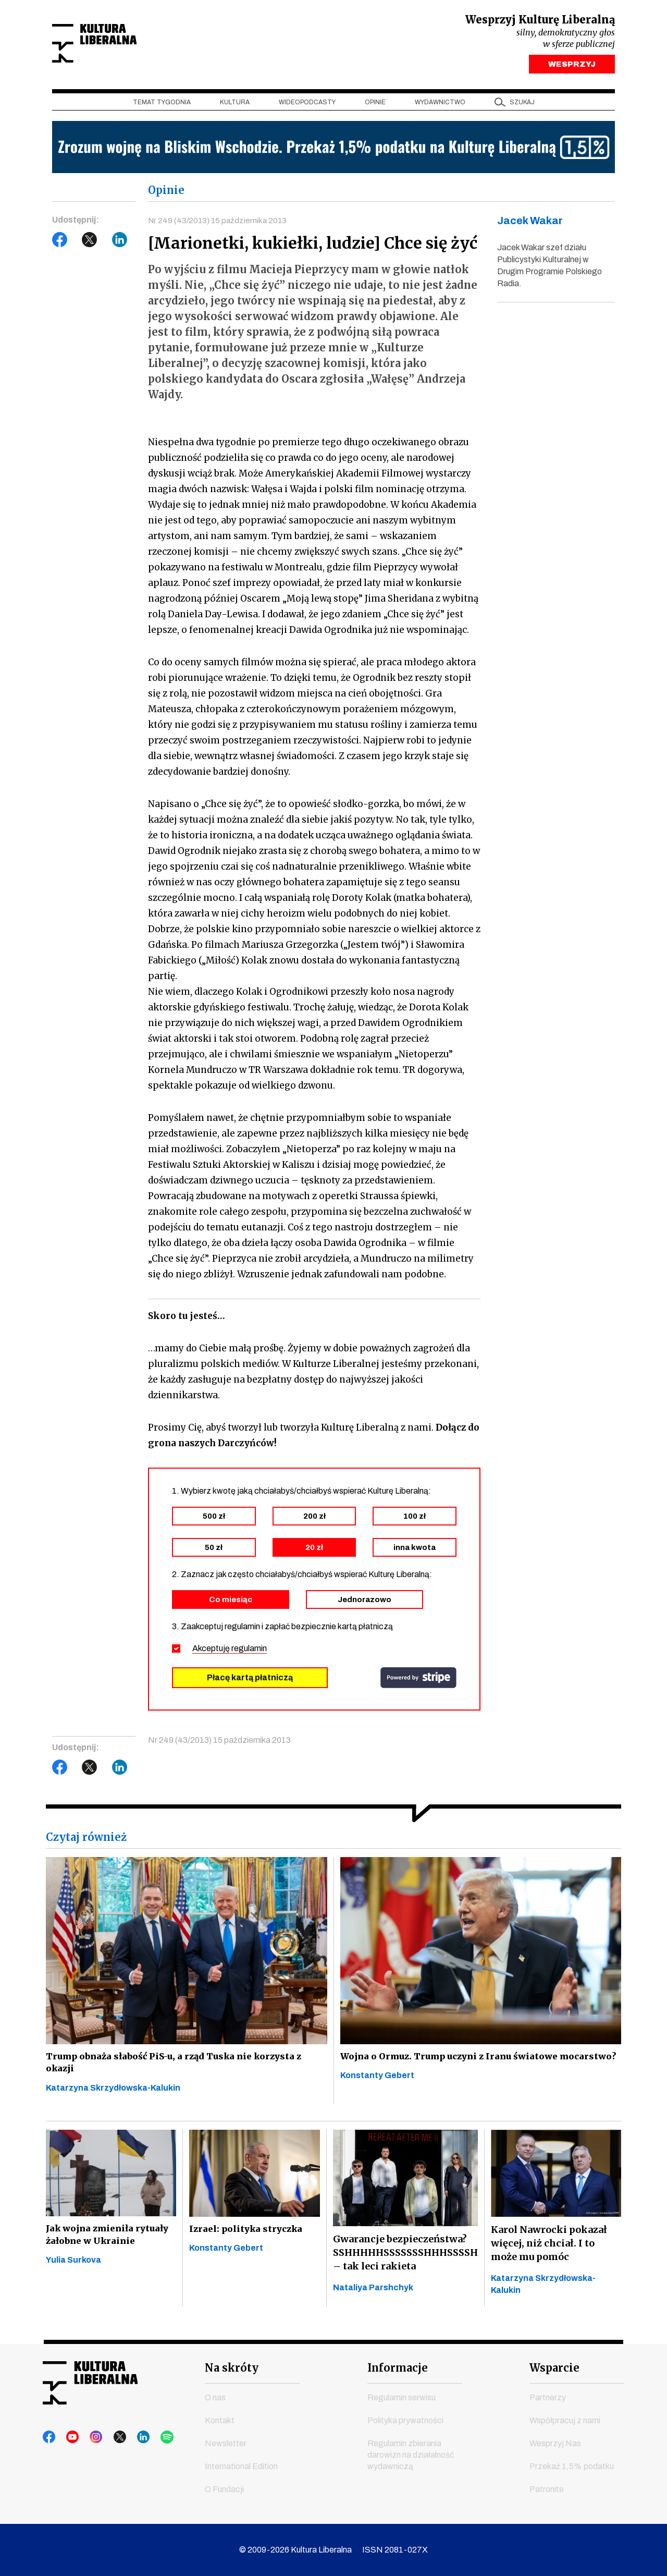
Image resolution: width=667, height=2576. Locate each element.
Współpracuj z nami (564, 2420)
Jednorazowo (364, 1604)
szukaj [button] (522, 104)
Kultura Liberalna (121, 44)
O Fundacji (224, 2489)
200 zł (314, 1521)
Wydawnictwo (440, 104)
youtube (69, 2437)
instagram (89, 2437)
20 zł (314, 1552)
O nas (215, 2397)
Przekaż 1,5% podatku (571, 2466)
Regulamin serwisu (401, 2397)
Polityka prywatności (405, 2420)
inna (414, 1552)
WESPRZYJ (572, 67)
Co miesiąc (230, 1604)
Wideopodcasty (307, 104)
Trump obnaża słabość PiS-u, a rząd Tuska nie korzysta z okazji (180, 2068)
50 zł (214, 1552)
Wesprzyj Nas (555, 2443)
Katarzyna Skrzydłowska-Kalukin (113, 2096)
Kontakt (219, 2420)
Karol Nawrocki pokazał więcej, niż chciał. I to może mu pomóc (549, 2251)
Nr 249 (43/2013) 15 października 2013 (219, 222)
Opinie (375, 104)
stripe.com (418, 1682)
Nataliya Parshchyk (373, 2296)
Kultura (235, 104)
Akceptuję (229, 1653)
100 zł (414, 1521)
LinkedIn (120, 242)
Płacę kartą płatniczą (250, 1682)
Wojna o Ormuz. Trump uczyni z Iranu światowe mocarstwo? (454, 2068)
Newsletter (225, 2443)
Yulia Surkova (73, 2272)
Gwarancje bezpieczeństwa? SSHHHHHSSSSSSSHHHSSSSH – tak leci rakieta (405, 2261)
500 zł (214, 1521)
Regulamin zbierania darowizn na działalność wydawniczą (410, 2455)
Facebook (60, 242)
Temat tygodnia (162, 104)
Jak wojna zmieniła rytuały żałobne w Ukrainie (111, 2244)
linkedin (128, 2437)
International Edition (241, 2466)
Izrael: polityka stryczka (248, 2238)
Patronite (546, 2489)
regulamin (249, 1653)
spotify (148, 2437)
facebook (49, 2437)
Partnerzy (547, 2397)
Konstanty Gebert (377, 2096)
